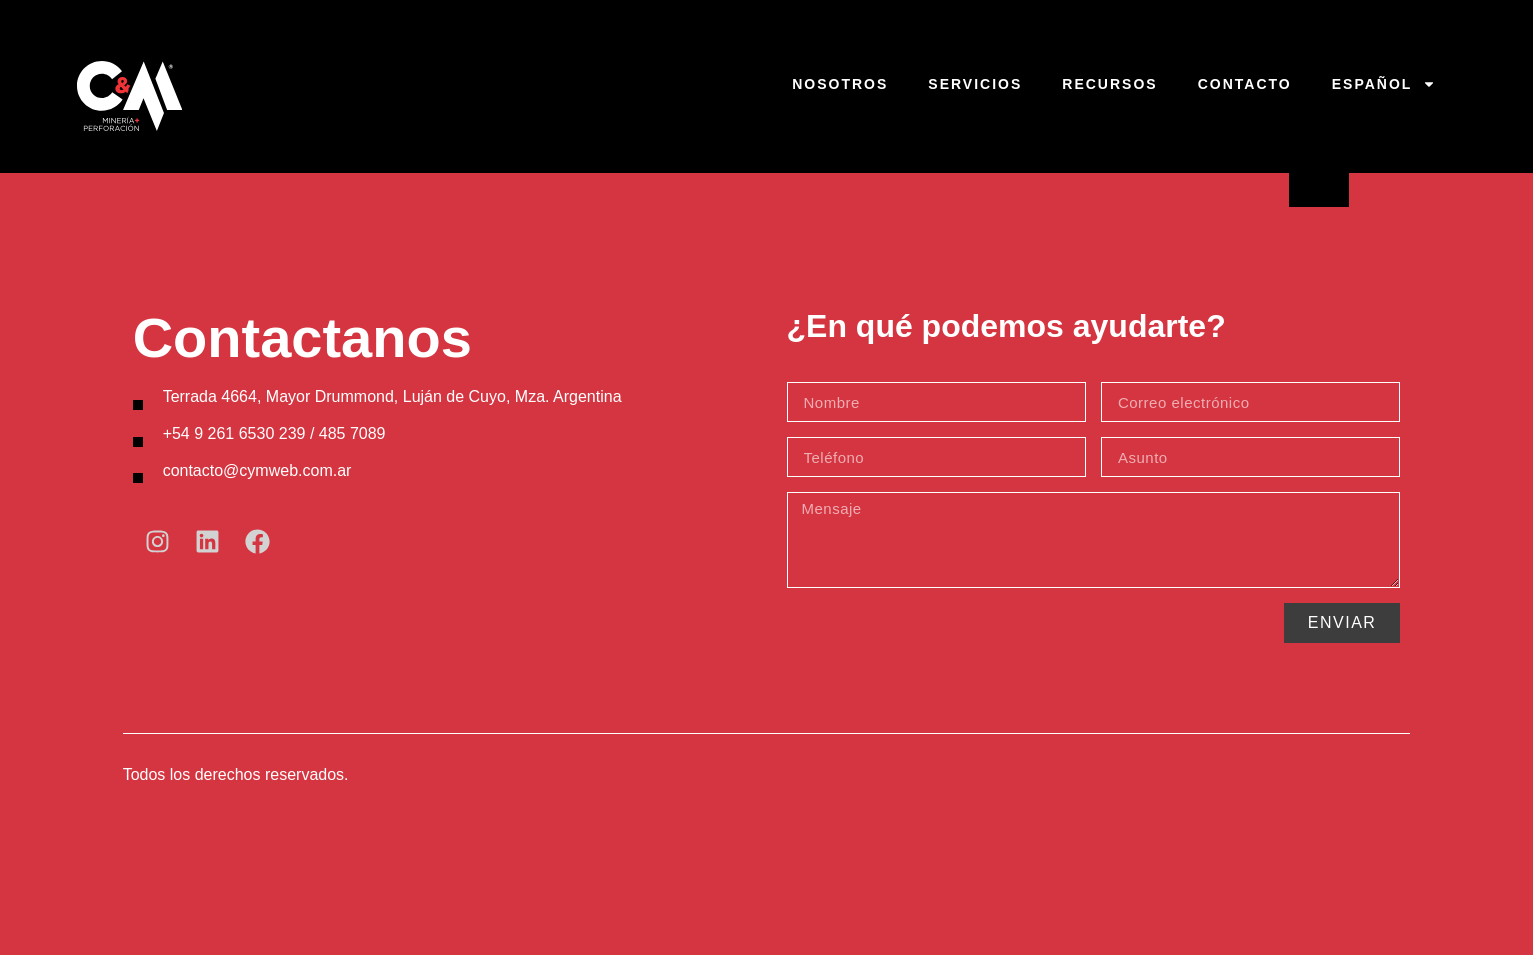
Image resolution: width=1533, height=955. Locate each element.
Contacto (1245, 84)
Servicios (975, 84)
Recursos (1109, 84)
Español (1384, 84)
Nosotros (840, 84)
